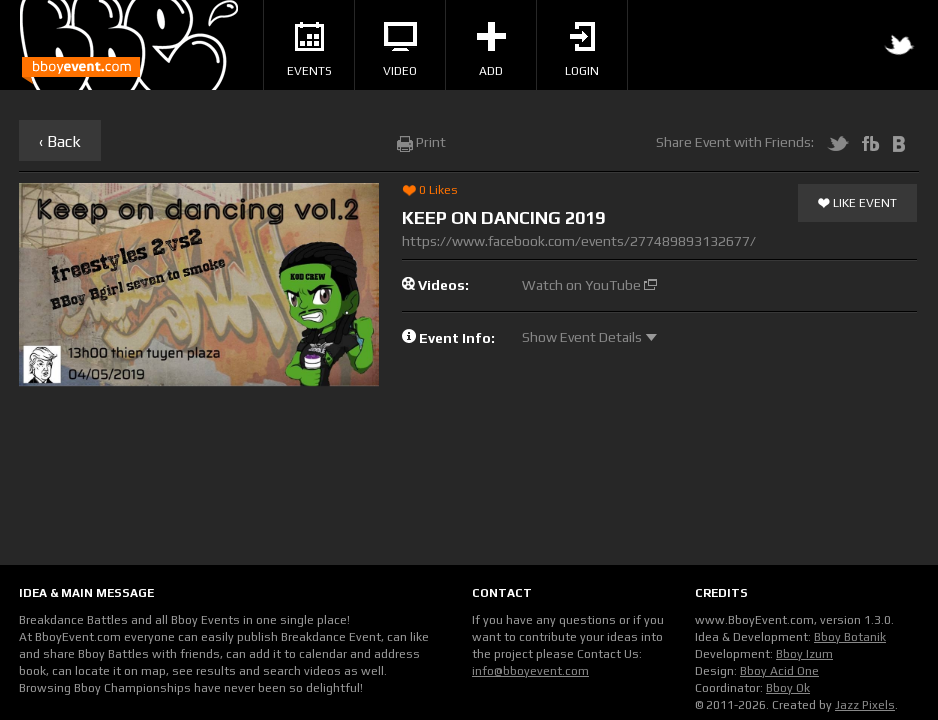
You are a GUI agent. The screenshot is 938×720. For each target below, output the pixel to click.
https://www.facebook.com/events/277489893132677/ (579, 241)
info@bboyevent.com (530, 671)
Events (309, 50)
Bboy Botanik (850, 637)
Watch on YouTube (589, 285)
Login (582, 50)
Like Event (857, 204)
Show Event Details (589, 337)
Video (400, 50)
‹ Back (60, 141)
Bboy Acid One (779, 671)
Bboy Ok (788, 688)
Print (421, 142)
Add (491, 50)
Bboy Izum (804, 654)
